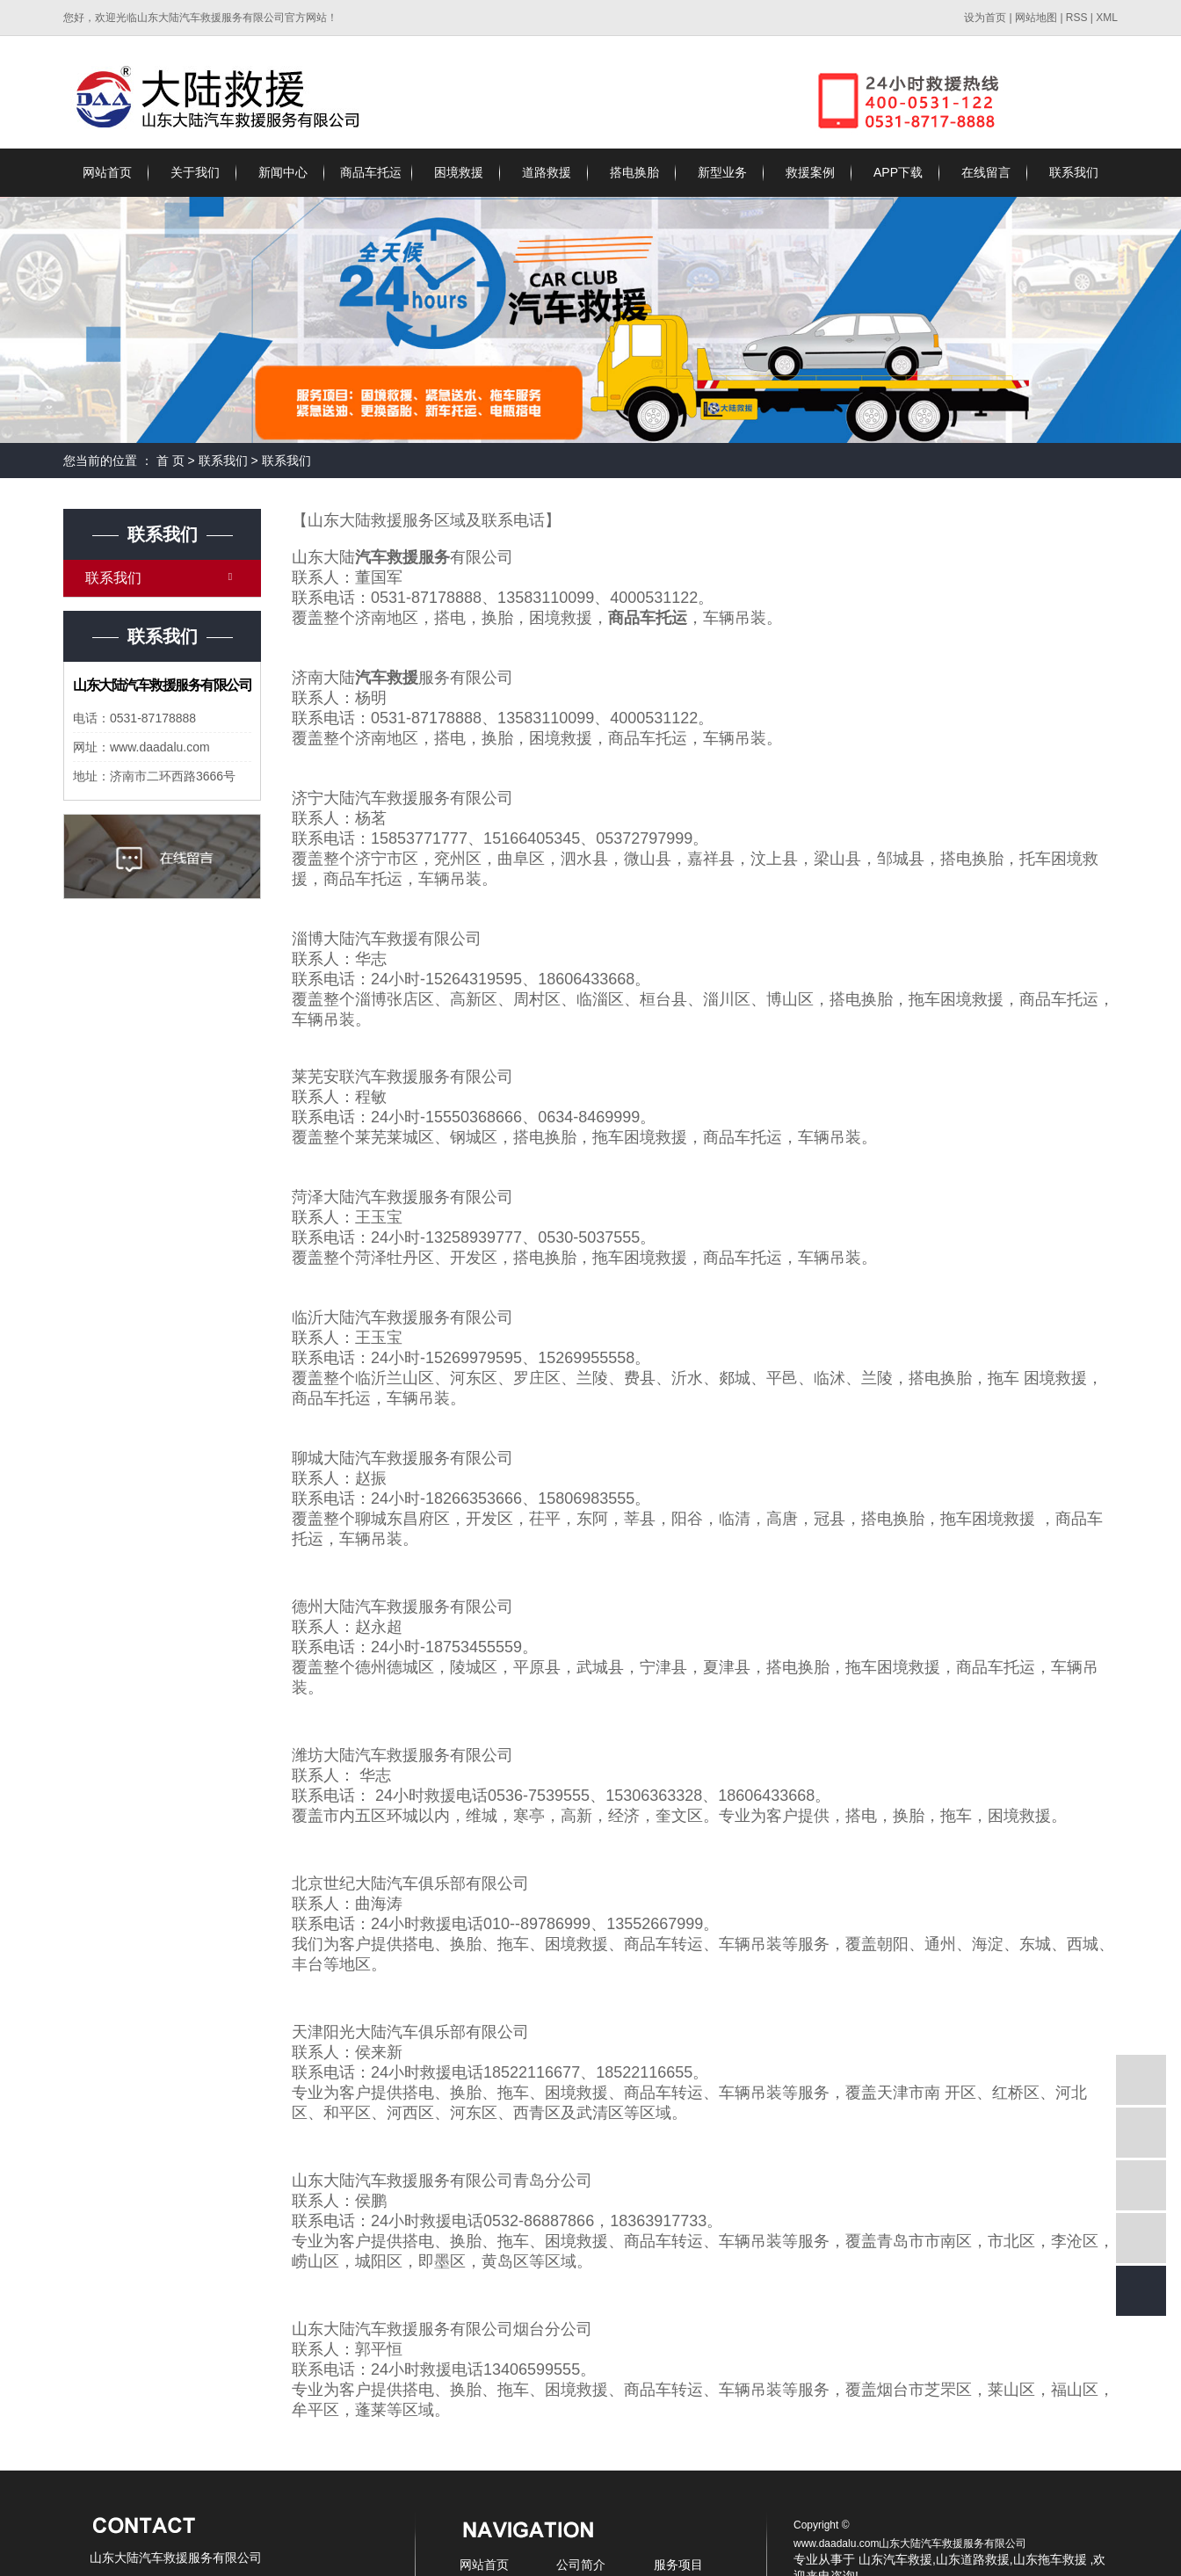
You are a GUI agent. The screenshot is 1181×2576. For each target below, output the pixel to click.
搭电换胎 (634, 172)
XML (1107, 17)
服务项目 (678, 2565)
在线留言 (986, 172)
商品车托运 (371, 172)
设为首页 (985, 17)
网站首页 (107, 172)
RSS (1077, 17)
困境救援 (458, 172)
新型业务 (722, 172)
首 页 (170, 461)
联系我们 (1073, 172)
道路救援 (546, 172)
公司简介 (580, 2565)
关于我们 (195, 172)
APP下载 (898, 172)
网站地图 (1037, 17)
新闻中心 (283, 172)
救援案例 (810, 172)
